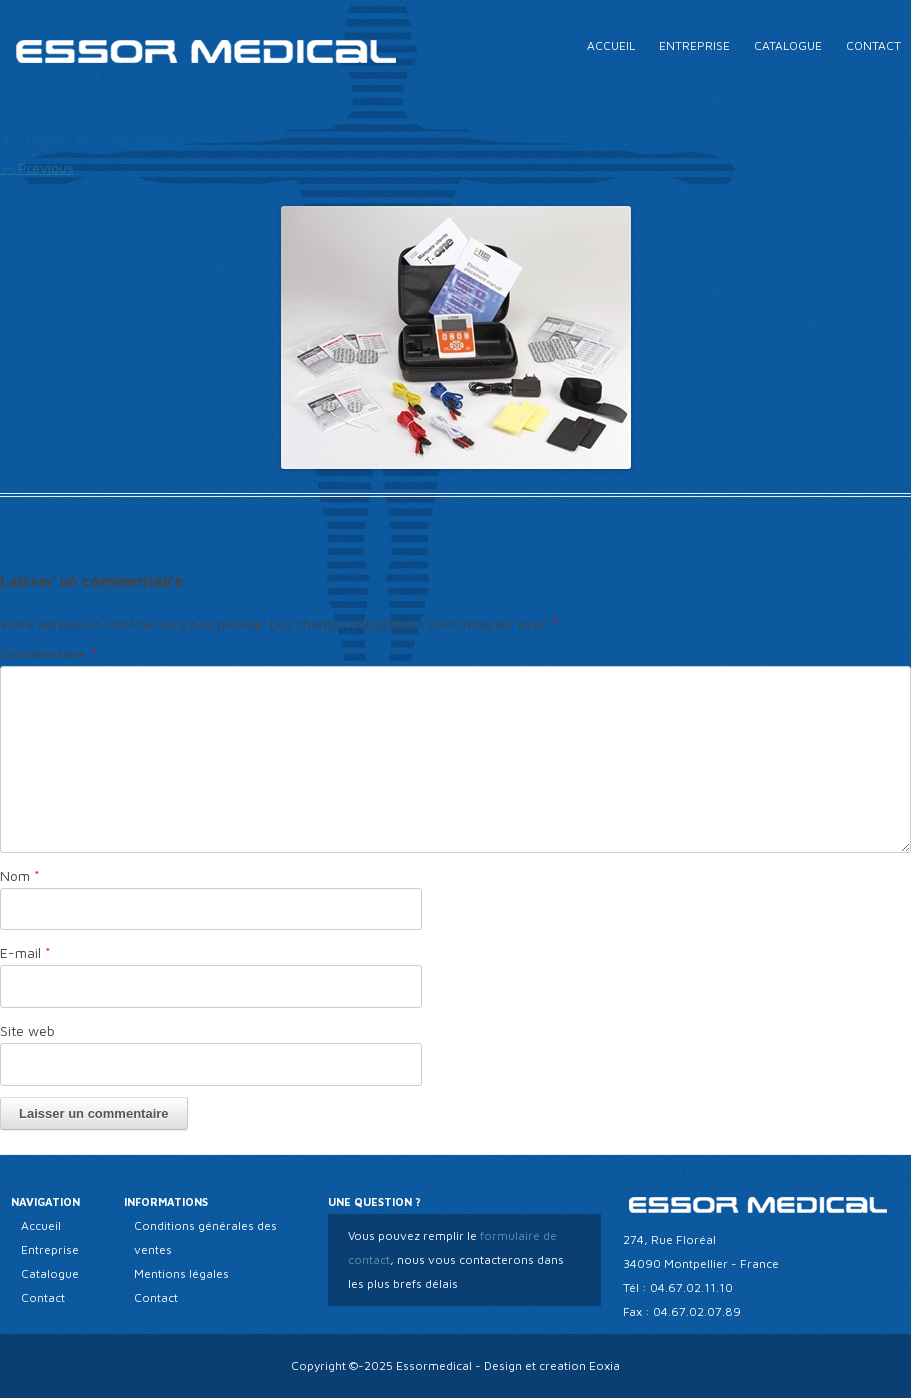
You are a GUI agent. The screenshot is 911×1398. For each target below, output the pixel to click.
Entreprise (694, 45)
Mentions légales (181, 1273)
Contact (873, 45)
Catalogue (788, 45)
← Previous (37, 167)
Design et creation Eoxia (552, 1365)
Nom (20, 875)
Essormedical (434, 1365)
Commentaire (48, 653)
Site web (27, 1030)
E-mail (25, 952)
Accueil (611, 45)
